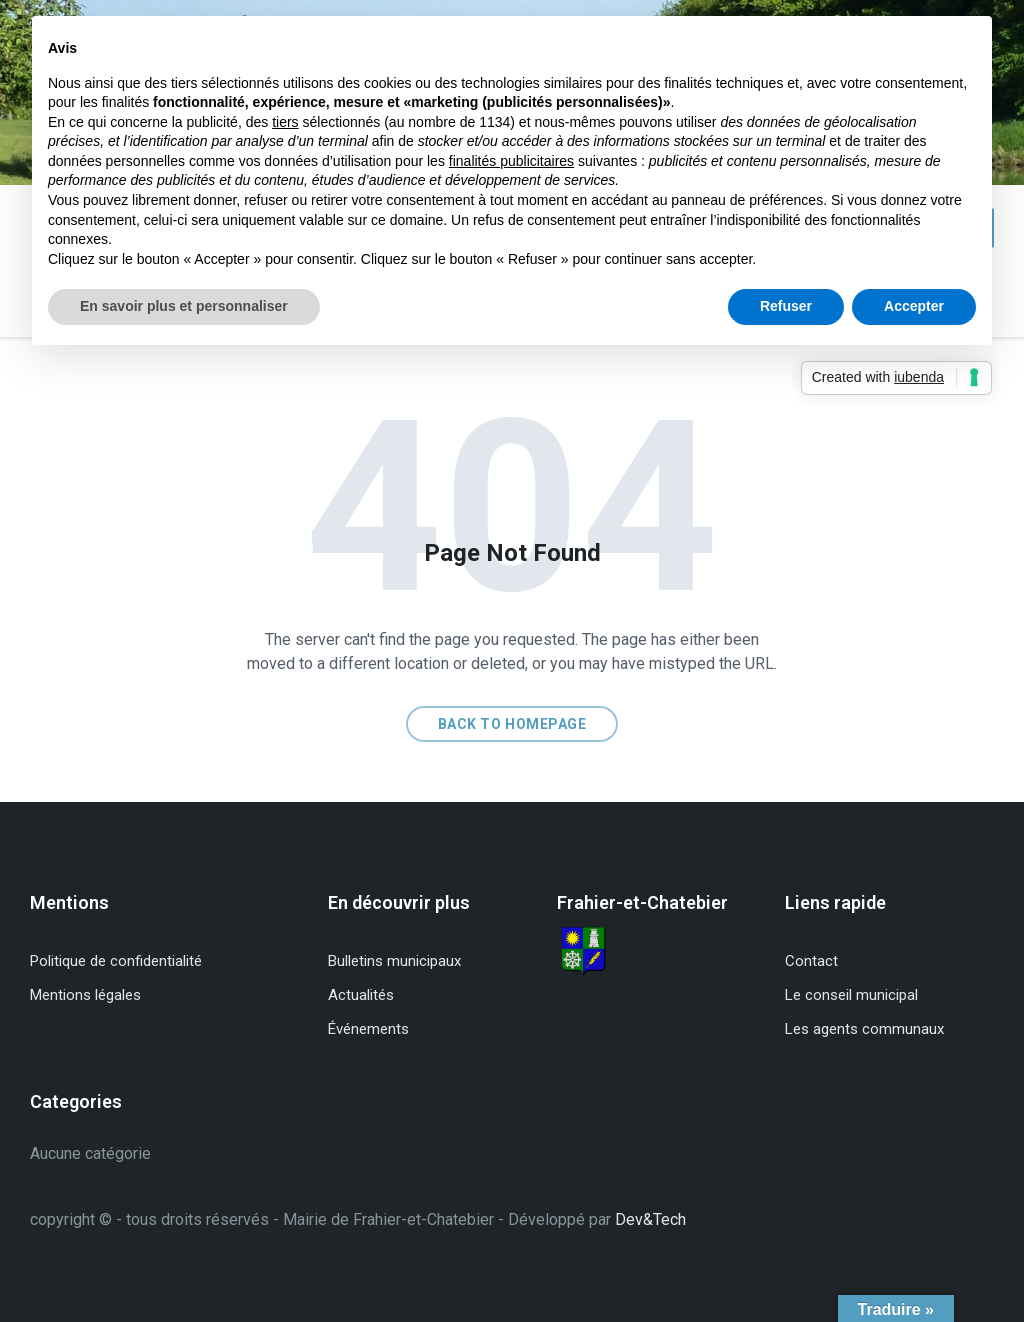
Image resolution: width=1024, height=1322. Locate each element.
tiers (285, 122)
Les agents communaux (864, 1029)
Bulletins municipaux (394, 961)
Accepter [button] (914, 306)
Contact (811, 961)
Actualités (361, 995)
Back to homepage (512, 724)
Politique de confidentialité (116, 961)
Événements (368, 1029)
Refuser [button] (786, 306)
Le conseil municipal (851, 995)
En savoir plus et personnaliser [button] (184, 306)
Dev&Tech (650, 1219)
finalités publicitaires (511, 161)
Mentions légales (85, 995)
